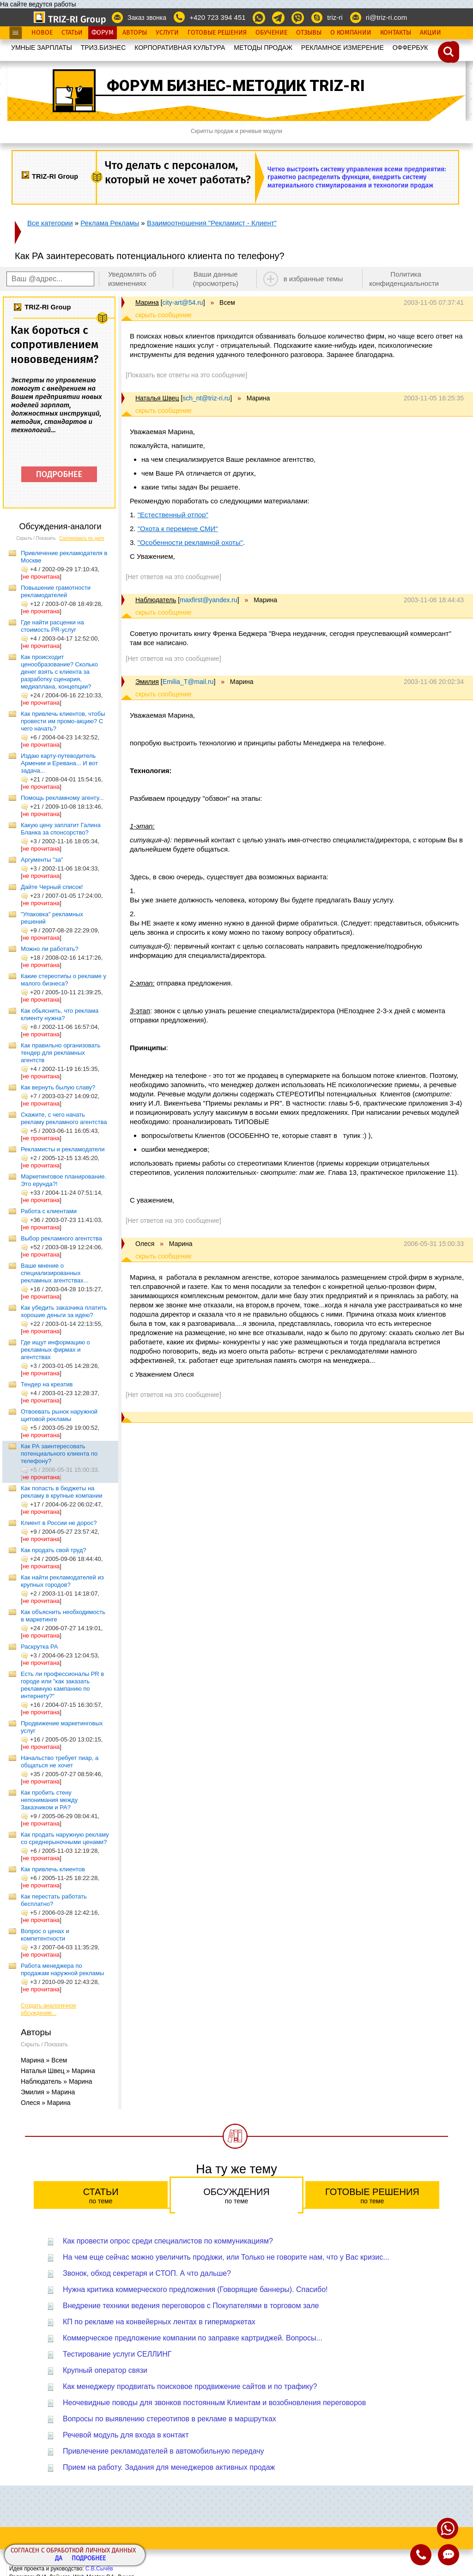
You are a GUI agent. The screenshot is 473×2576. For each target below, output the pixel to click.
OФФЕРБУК (410, 47)
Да (58, 2559)
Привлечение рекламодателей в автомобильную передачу (163, 2451)
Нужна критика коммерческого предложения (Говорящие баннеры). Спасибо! (195, 2289)
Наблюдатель (155, 600)
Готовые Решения (217, 33)
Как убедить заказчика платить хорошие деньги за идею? (64, 1311)
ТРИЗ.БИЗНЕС (103, 47)
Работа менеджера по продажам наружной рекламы (62, 1969)
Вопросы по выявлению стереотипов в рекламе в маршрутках (169, 2419)
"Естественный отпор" (173, 515)
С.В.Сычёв (99, 2568)
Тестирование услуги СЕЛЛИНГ (117, 2354)
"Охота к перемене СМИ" (178, 528)
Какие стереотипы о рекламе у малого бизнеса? (63, 980)
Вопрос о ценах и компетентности (45, 1935)
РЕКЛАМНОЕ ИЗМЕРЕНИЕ (342, 47)
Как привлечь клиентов (53, 1869)
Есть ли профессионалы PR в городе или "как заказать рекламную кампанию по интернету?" (62, 1684)
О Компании (350, 33)
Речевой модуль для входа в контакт (126, 2435)
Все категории (50, 223)
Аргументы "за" (42, 859)
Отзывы (308, 33)
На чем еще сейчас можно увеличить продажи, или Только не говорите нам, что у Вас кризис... (226, 2257)
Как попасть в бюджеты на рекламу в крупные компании (61, 1492)
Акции (430, 33)
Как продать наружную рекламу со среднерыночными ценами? (65, 1838)
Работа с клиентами (49, 1211)
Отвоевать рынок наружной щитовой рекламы (59, 1415)
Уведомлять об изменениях (132, 278)
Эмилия (147, 681)
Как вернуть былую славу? (58, 1087)
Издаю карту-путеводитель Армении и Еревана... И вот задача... (59, 763)
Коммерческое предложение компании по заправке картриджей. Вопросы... (192, 2338)
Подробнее (89, 2559)
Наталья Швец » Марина (58, 2070)
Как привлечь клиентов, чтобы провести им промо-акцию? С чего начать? (63, 721)
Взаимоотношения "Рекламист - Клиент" (212, 223)
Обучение (271, 33)
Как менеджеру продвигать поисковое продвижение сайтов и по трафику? (190, 2386)
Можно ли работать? (50, 948)
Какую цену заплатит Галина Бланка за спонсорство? (61, 829)
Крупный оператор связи (105, 2370)
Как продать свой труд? (53, 1550)
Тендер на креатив (47, 1384)
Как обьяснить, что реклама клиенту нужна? (59, 1014)
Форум (102, 33)
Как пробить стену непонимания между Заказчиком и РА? (49, 1800)
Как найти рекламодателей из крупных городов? (62, 1581)
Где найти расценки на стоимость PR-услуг (52, 626)
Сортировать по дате (81, 538)
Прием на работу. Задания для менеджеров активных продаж (169, 2467)
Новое (42, 33)
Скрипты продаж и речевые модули (236, 131)
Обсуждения (236, 2196)
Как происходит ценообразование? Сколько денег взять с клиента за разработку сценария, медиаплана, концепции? (59, 671)
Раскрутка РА (39, 1646)
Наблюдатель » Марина (56, 2081)
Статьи (72, 33)
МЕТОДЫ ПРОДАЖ (263, 47)
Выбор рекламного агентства (61, 1238)
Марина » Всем (44, 2060)
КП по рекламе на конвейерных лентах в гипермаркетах (159, 2322)
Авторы (134, 33)
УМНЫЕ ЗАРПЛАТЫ (41, 47)
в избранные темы (313, 279)
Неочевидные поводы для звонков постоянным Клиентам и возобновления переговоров (214, 2403)
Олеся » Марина (46, 2102)
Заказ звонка (146, 17)
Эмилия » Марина (48, 2092)
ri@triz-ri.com (386, 17)
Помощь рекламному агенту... (62, 797)
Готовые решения (372, 2196)
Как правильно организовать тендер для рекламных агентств (60, 1053)
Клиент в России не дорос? (59, 1522)
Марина (147, 302)
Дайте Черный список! (52, 886)
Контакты (395, 33)
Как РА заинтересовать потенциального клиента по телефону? (59, 1453)
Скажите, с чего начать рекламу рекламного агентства (64, 1118)
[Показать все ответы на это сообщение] (186, 375)
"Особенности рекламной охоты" (190, 542)
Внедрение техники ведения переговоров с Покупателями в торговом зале (191, 2306)
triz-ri (334, 17)
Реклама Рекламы (109, 223)
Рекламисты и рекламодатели (62, 1149)
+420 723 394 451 (217, 17)
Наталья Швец (157, 398)
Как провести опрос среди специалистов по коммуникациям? (168, 2241)
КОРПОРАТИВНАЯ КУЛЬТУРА (179, 47)
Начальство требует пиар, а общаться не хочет (59, 1761)
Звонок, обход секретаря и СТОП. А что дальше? (147, 2273)
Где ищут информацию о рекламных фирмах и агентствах (55, 1350)
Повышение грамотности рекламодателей (56, 591)
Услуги (167, 33)
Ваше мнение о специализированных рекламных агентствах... (54, 1273)
